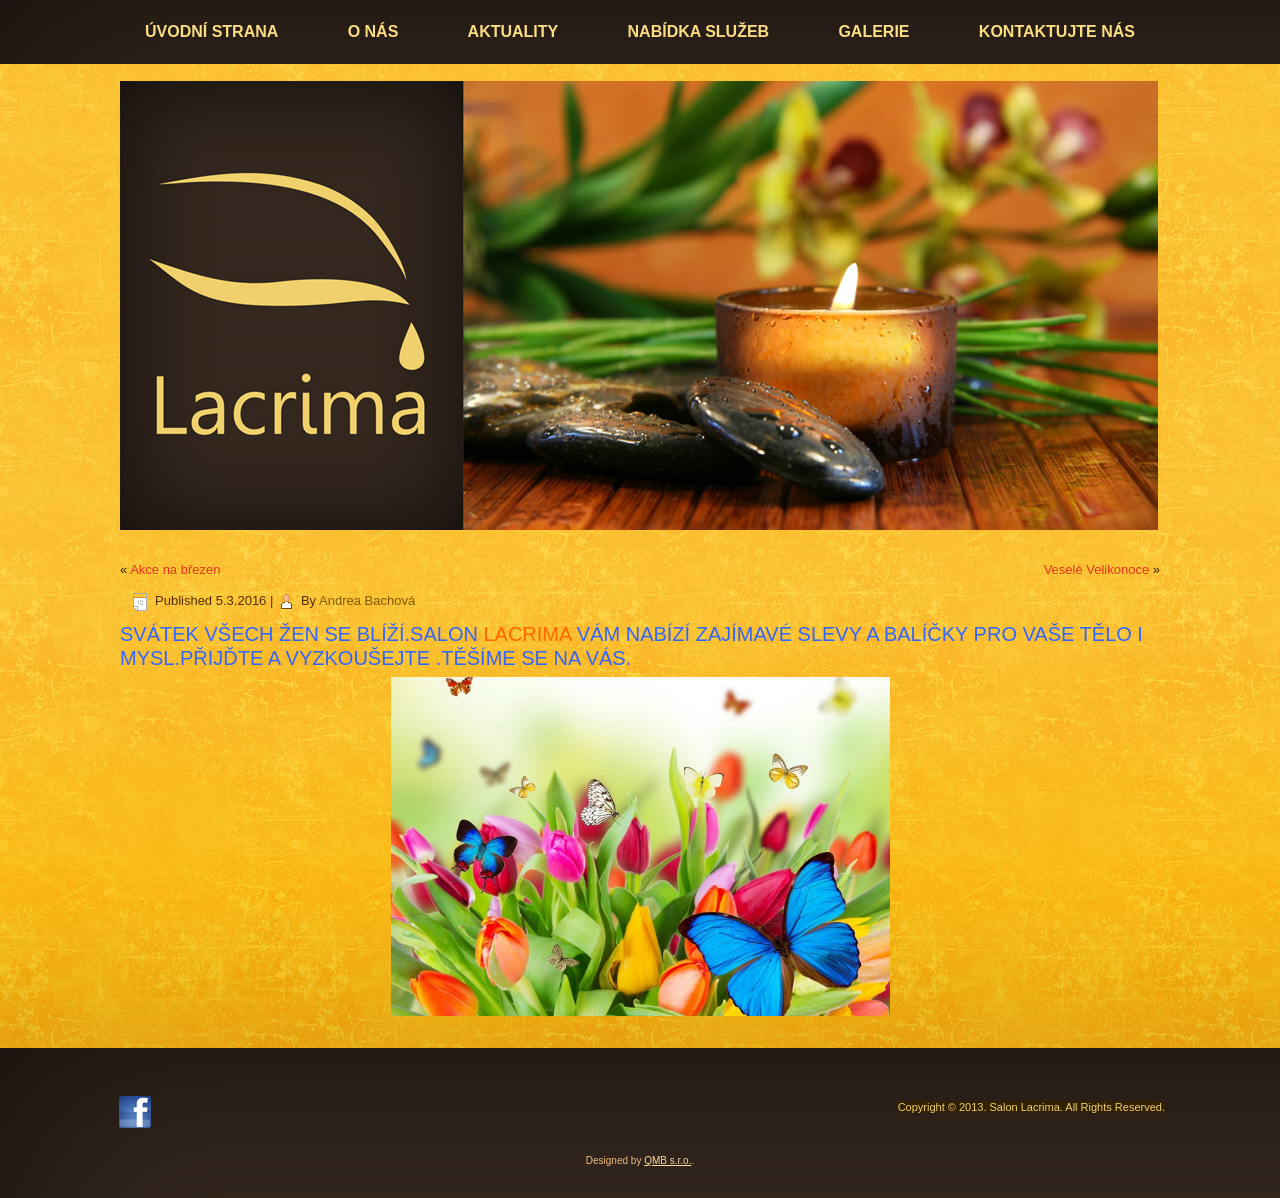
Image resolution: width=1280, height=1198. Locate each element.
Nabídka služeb (699, 31)
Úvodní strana (211, 31)
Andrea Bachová (367, 600)
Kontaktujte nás (1057, 31)
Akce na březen (175, 569)
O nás (373, 31)
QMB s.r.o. (667, 1160)
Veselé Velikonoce (1097, 569)
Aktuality (513, 31)
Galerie (873, 31)
